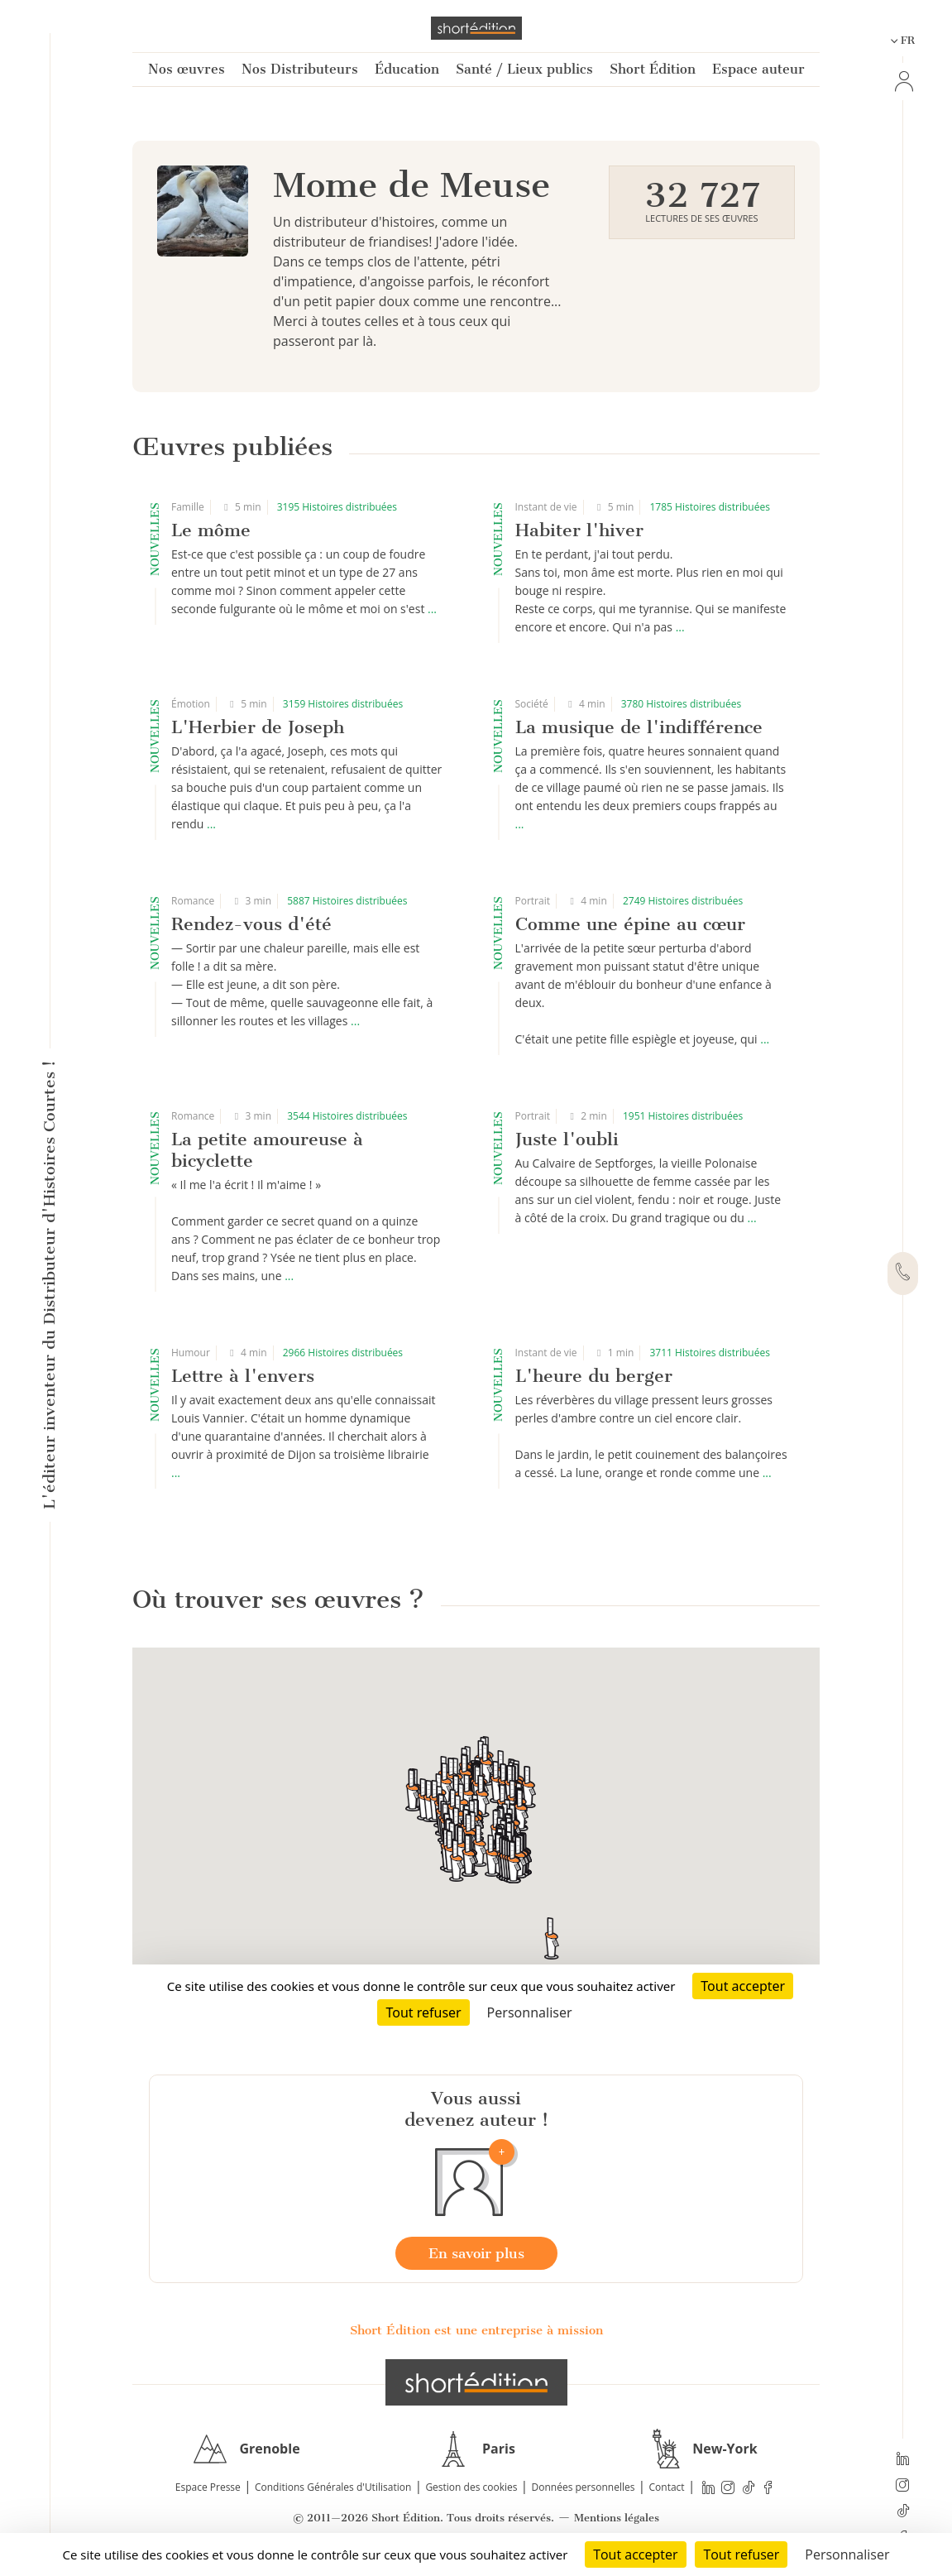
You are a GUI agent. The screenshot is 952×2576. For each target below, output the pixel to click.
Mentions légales (616, 2517)
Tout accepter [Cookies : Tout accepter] (635, 2554)
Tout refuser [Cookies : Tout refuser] (741, 2554)
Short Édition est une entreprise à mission (476, 2330)
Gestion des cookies (471, 2487)
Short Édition (653, 69)
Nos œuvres (186, 69)
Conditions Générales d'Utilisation (333, 2487)
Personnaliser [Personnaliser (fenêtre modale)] (847, 2554)
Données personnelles (583, 2487)
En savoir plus (476, 2253)
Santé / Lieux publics (524, 69)
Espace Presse (208, 2487)
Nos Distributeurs (300, 69)
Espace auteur (758, 69)
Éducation (407, 69)
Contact (667, 2487)
